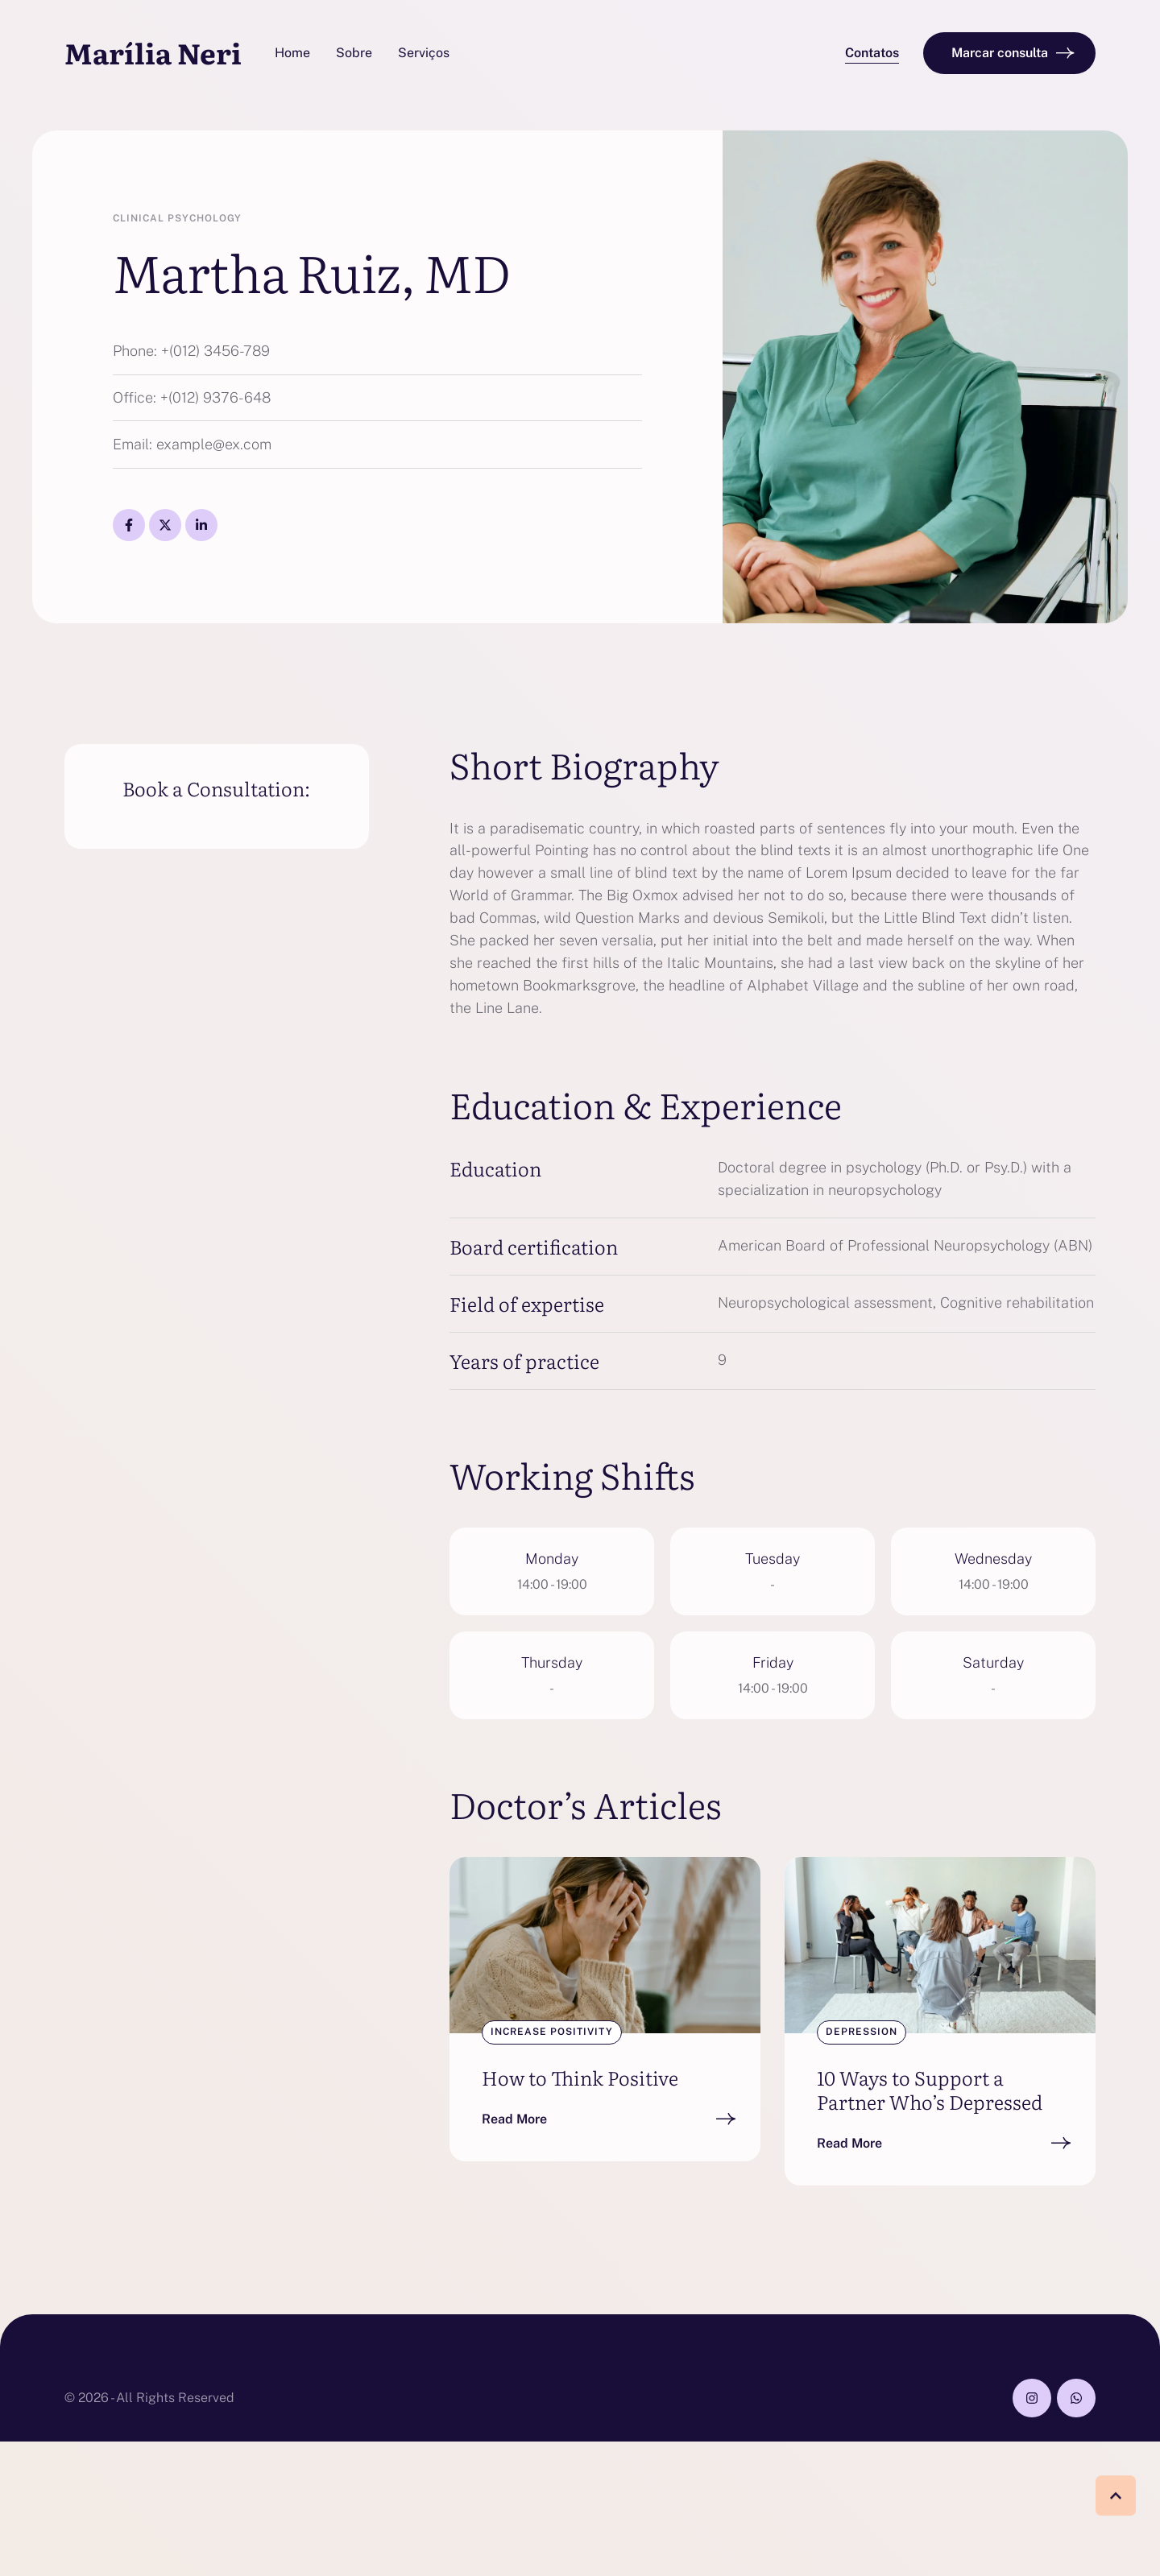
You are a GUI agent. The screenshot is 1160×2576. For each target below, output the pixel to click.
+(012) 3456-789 (215, 350)
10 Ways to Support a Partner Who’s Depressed (929, 2089)
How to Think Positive (580, 2077)
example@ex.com (213, 444)
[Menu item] (292, 53)
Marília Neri (153, 53)
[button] (872, 53)
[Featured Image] (605, 1945)
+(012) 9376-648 (215, 397)
